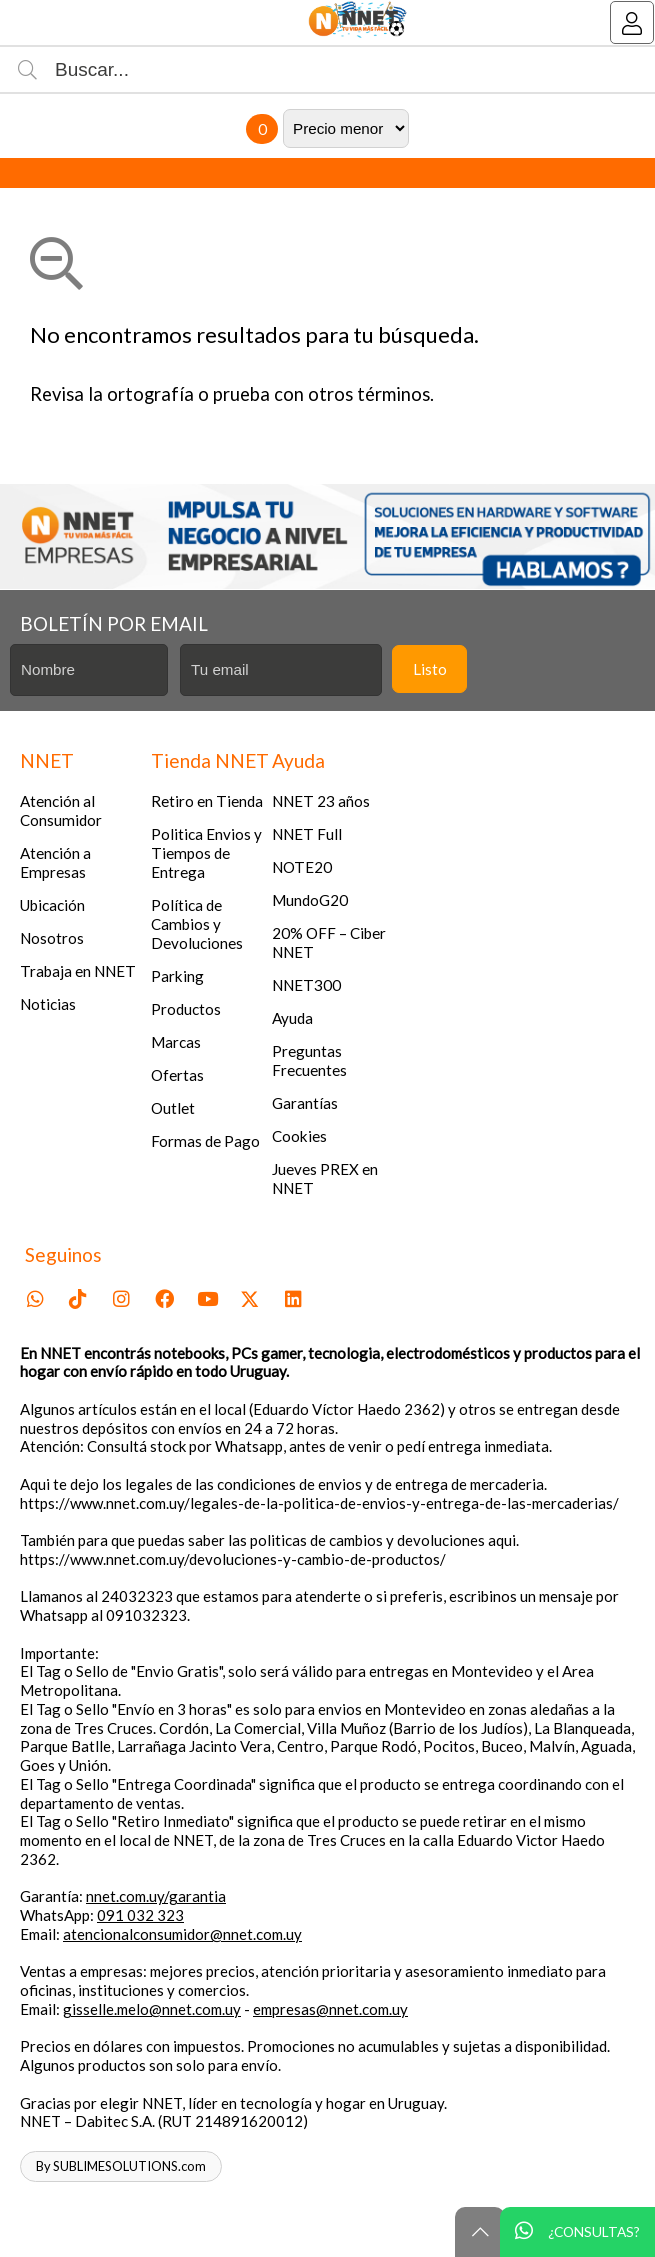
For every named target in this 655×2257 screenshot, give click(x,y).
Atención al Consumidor (61, 810)
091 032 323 (140, 1915)
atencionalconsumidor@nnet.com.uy (182, 1934)
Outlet (173, 1108)
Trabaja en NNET (78, 971)
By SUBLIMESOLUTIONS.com (121, 2166)
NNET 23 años (321, 801)
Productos (186, 1009)
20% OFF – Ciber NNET (329, 942)
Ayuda (292, 1018)
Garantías (305, 1103)
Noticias (48, 1004)
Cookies (299, 1136)
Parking (177, 976)
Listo (430, 669)
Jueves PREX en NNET (325, 1178)
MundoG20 (310, 900)
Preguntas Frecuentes (309, 1060)
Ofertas (177, 1075)
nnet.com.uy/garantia (156, 1896)
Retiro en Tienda (207, 801)
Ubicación (52, 905)
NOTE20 (302, 867)
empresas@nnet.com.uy (330, 2009)
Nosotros (52, 938)
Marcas (176, 1042)
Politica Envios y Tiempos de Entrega (206, 853)
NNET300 (306, 985)
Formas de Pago (205, 1141)
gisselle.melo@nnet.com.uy (152, 2009)
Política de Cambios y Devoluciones (197, 924)
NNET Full (307, 834)
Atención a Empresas (55, 862)
